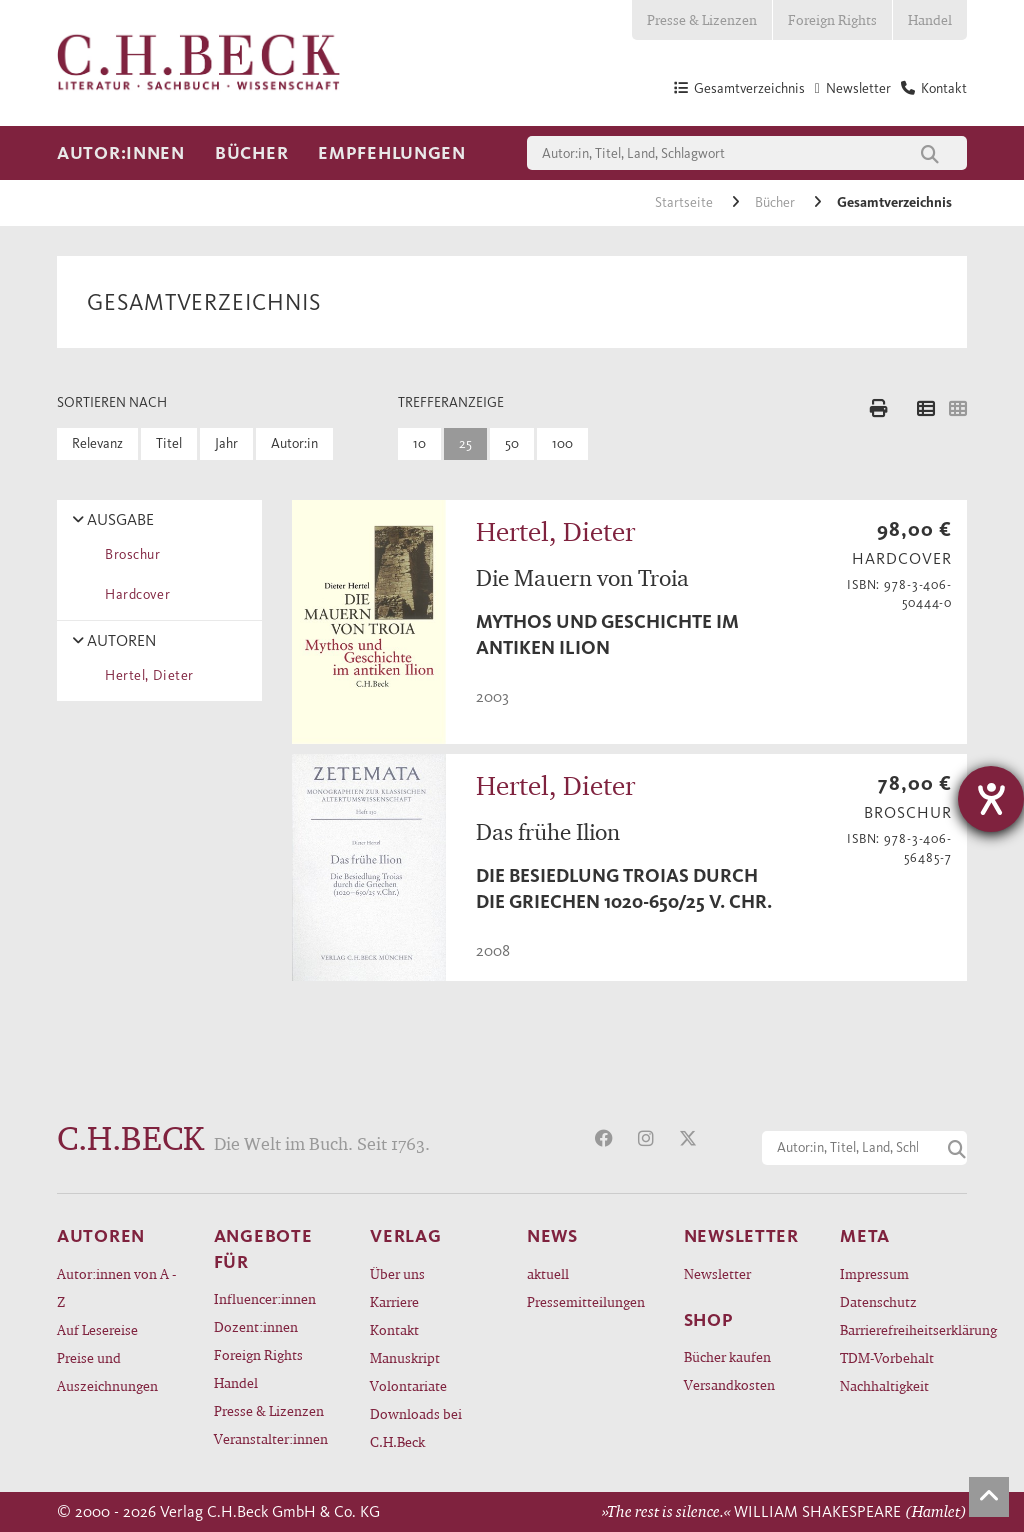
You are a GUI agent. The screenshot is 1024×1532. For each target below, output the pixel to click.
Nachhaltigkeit (884, 1385)
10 (419, 443)
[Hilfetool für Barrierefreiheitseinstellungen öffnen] (991, 799)
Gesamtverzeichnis (894, 202)
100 (562, 443)
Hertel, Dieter (146, 675)
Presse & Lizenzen (702, 19)
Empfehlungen (392, 153)
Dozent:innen (256, 1326)
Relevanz (97, 443)
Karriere (394, 1301)
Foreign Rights (832, 19)
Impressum (874, 1273)
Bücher (251, 153)
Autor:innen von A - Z (116, 1287)
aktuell (548, 1273)
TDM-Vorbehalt (887, 1357)
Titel (169, 443)
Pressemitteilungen (586, 1301)
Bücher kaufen (727, 1356)
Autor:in (294, 443)
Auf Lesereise (97, 1329)
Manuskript (405, 1357)
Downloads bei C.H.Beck (416, 1427)
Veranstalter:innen (271, 1438)
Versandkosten (729, 1384)
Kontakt (394, 1329)
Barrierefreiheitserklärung (903, 1329)
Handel (930, 19)
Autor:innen (121, 153)
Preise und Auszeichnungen (107, 1371)
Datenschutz (878, 1301)
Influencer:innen (265, 1298)
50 (512, 443)
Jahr (226, 443)
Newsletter (717, 1273)
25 (465, 443)
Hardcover (134, 594)
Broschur (129, 554)
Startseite (685, 202)
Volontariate (408, 1385)
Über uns (397, 1273)
